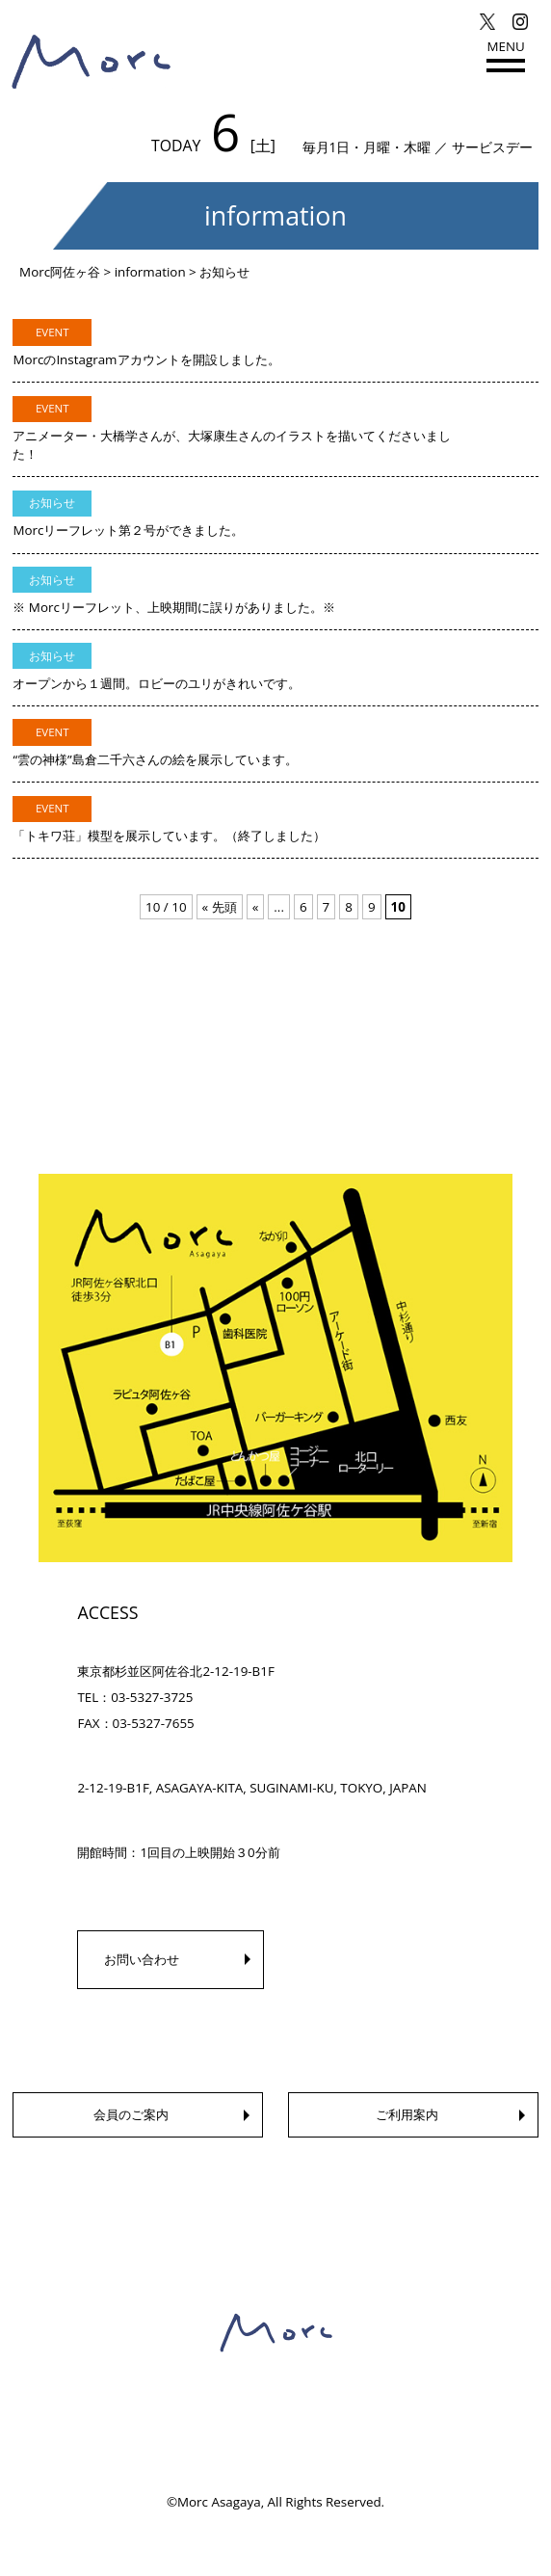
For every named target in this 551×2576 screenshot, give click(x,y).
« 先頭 (219, 907)
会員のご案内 (131, 2114)
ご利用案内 (407, 2114)
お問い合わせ (141, 1959)
